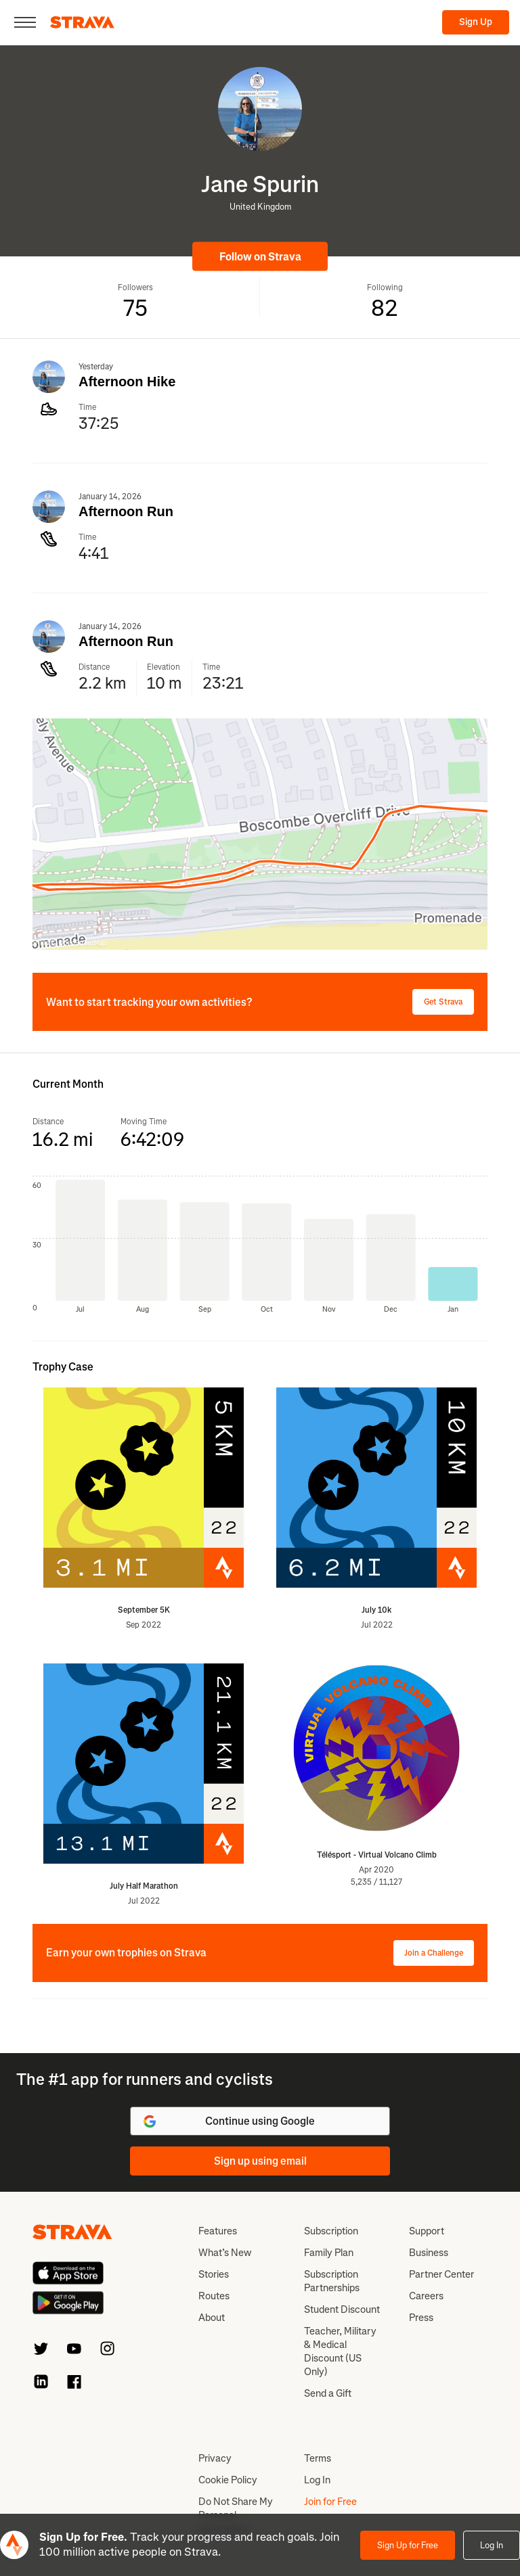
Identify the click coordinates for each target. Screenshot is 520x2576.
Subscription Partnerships (332, 2281)
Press (421, 2317)
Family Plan (328, 2252)
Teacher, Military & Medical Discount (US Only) (340, 2351)
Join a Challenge (433, 1953)
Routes (214, 2296)
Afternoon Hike (127, 381)
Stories (213, 2274)
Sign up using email (260, 2161)
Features (217, 2231)
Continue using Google (228, 2121)
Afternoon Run (126, 511)
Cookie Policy (227, 2480)
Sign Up (475, 22)
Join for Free (330, 2501)
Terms (317, 2458)
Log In (491, 2545)
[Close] (25, 22)
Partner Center (441, 2274)
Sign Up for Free (407, 2545)
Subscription (331, 2231)
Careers (426, 2296)
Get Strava (443, 1001)
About (211, 2317)
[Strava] (82, 22)
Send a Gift (327, 2393)
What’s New (224, 2252)
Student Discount (342, 2309)
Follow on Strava (260, 257)
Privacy (215, 2458)
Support (426, 2231)
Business (428, 2252)
